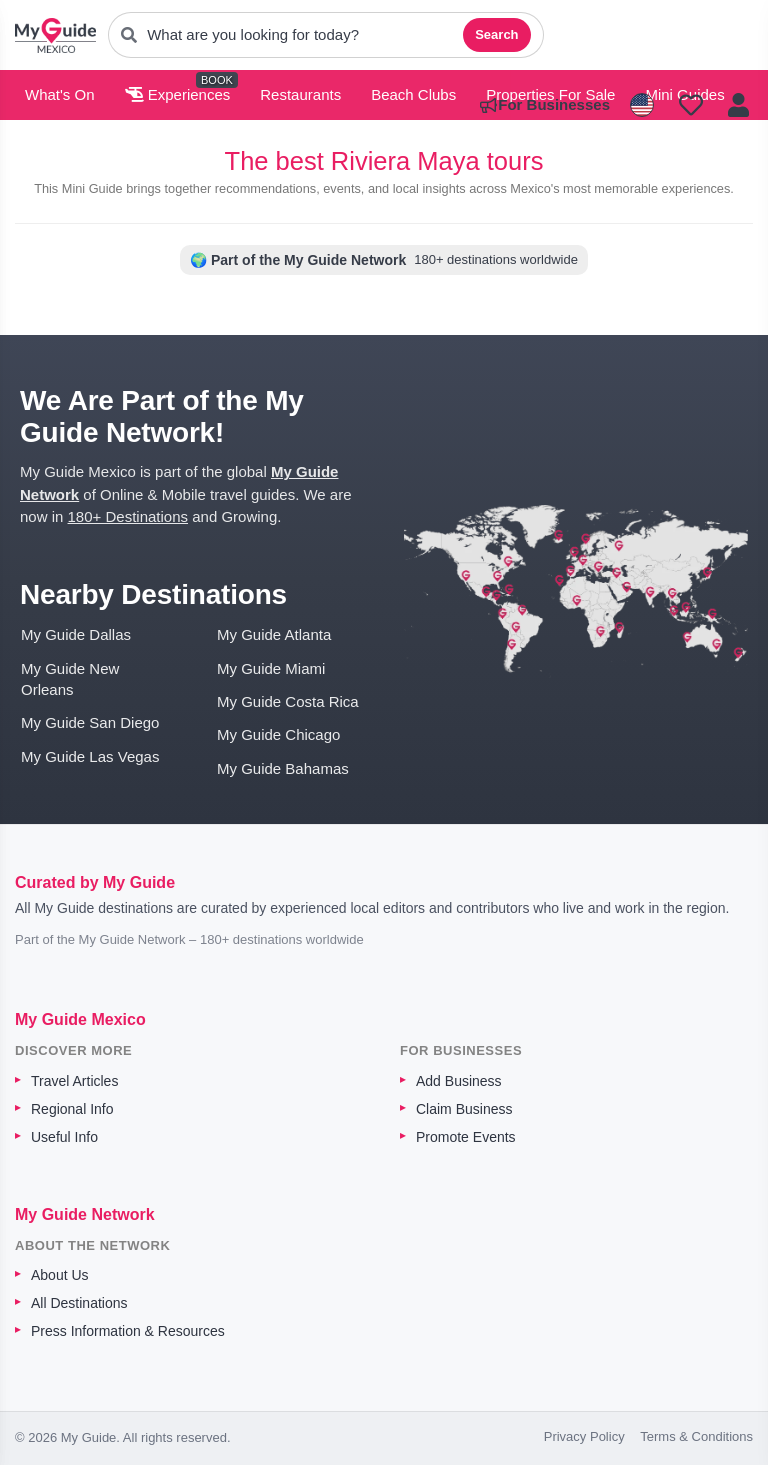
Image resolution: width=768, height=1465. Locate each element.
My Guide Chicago (278, 734)
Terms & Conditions (696, 1436)
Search (496, 34)
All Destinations (79, 1303)
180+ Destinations (128, 516)
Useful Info (64, 1137)
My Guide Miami (271, 668)
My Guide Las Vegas (90, 756)
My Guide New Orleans (70, 679)
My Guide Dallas (76, 634)
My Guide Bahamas (283, 768)
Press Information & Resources (128, 1331)
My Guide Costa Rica (288, 701)
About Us (60, 1275)
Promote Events (466, 1137)
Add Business (459, 1081)
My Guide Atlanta (274, 634)
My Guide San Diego (90, 722)
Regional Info (72, 1109)
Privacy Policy (584, 1436)
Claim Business (464, 1109)
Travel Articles (74, 1081)
